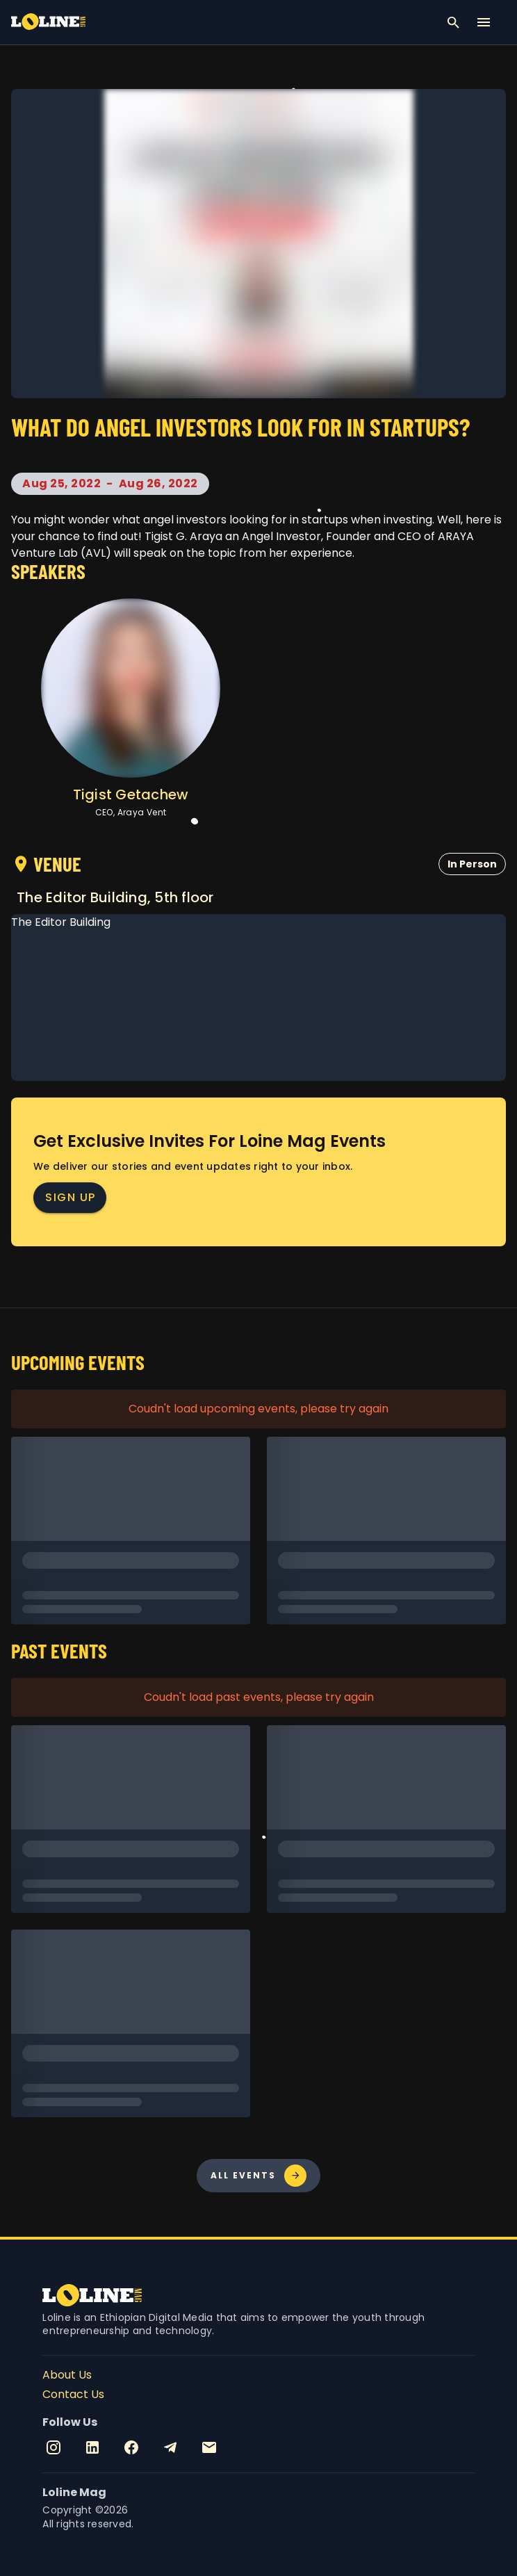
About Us (67, 2375)
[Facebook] (131, 2447)
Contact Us (73, 2394)
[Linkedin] (92, 2447)
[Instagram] (53, 2447)
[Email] (209, 2447)
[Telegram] (170, 2447)
